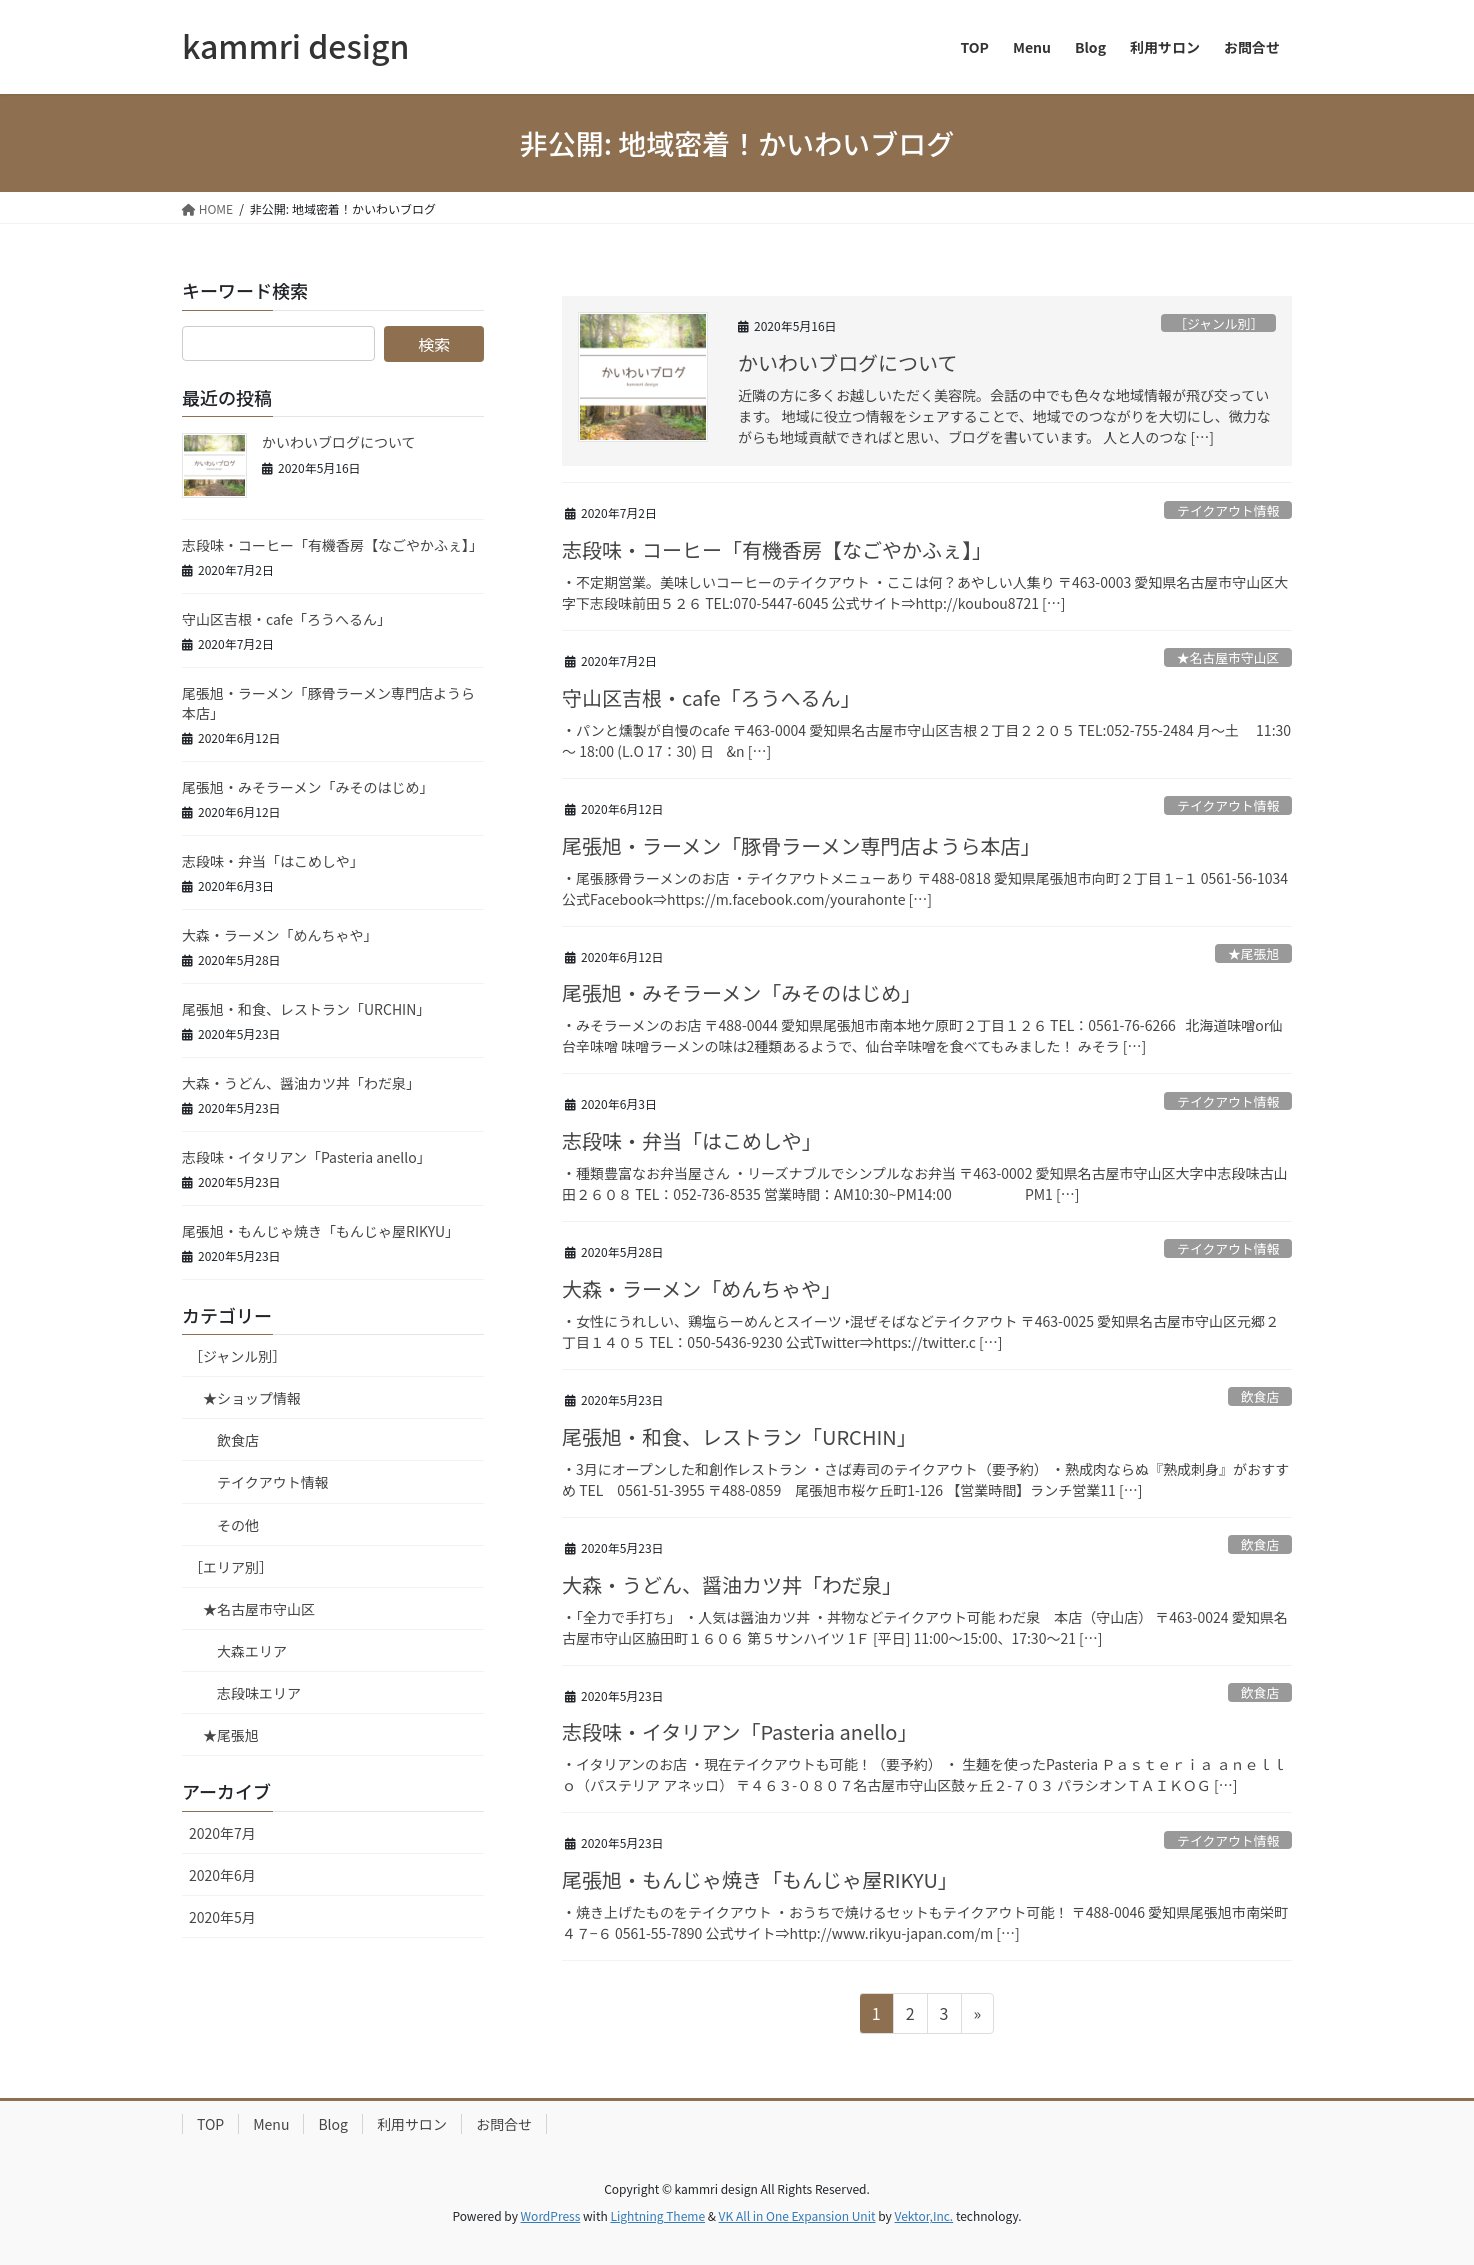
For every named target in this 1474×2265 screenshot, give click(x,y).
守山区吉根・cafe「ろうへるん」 (711, 697)
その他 (238, 1525)
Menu (271, 2124)
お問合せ (504, 2124)
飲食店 (1260, 1396)
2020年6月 (222, 1875)
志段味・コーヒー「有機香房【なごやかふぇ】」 (777, 549)
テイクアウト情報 (1228, 510)
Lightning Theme (657, 2215)
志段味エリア (259, 1693)
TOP (210, 2124)
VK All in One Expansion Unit (797, 2215)
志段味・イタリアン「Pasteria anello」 (739, 1731)
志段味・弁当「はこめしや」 (692, 1140)
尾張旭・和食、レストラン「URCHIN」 (739, 1436)
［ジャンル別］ (1218, 323)
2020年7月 (222, 1833)
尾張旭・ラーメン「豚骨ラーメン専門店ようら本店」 (801, 845)
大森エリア (252, 1651)
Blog (333, 2124)
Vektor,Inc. (923, 2215)
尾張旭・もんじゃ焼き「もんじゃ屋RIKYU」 (760, 1879)
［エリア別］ (231, 1567)
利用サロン (412, 2124)
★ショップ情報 (252, 1398)
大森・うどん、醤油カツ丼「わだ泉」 (732, 1584)
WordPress (551, 2215)
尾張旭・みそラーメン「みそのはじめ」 (741, 992)
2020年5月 (222, 1917)
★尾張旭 (1253, 953)
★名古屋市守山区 (1228, 657)
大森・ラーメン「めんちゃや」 (701, 1288)
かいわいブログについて (847, 362)
